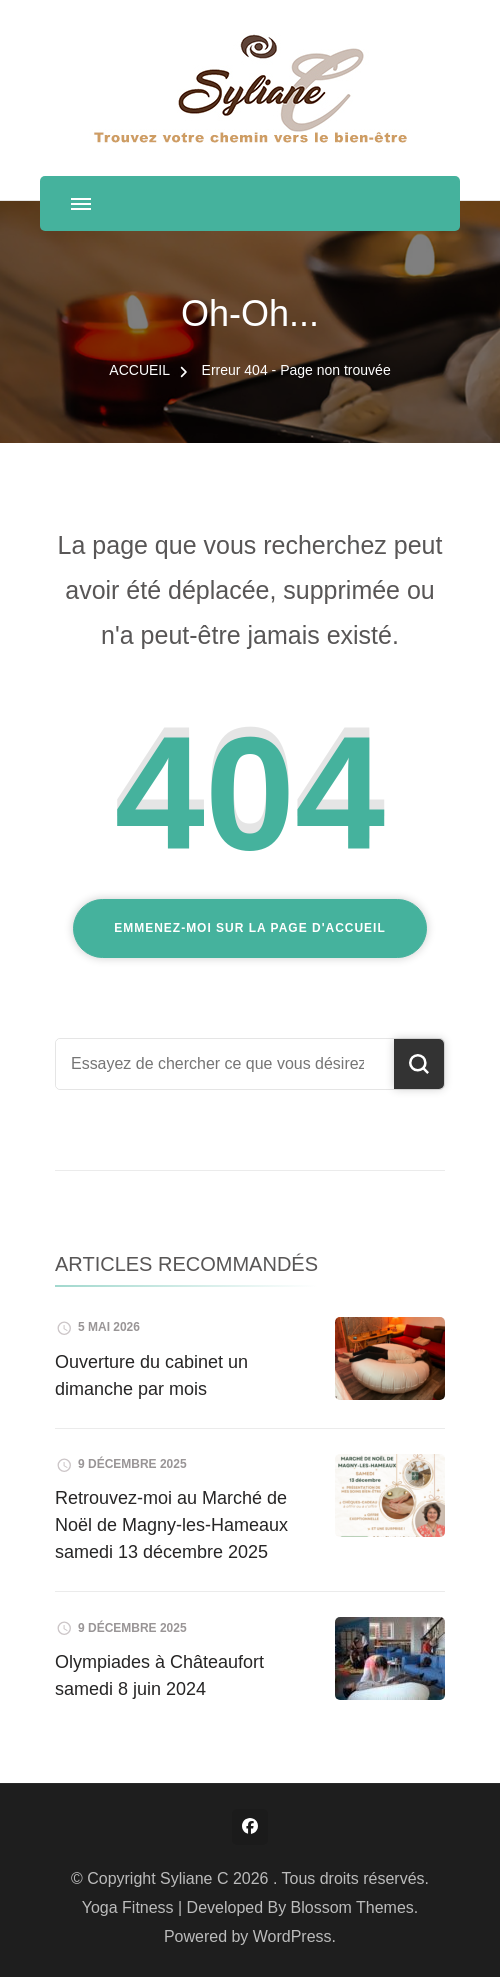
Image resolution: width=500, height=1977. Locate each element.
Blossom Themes (352, 1907)
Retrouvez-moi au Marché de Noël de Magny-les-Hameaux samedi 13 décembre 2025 (171, 1525)
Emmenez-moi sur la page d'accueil (250, 928)
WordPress (292, 1936)
